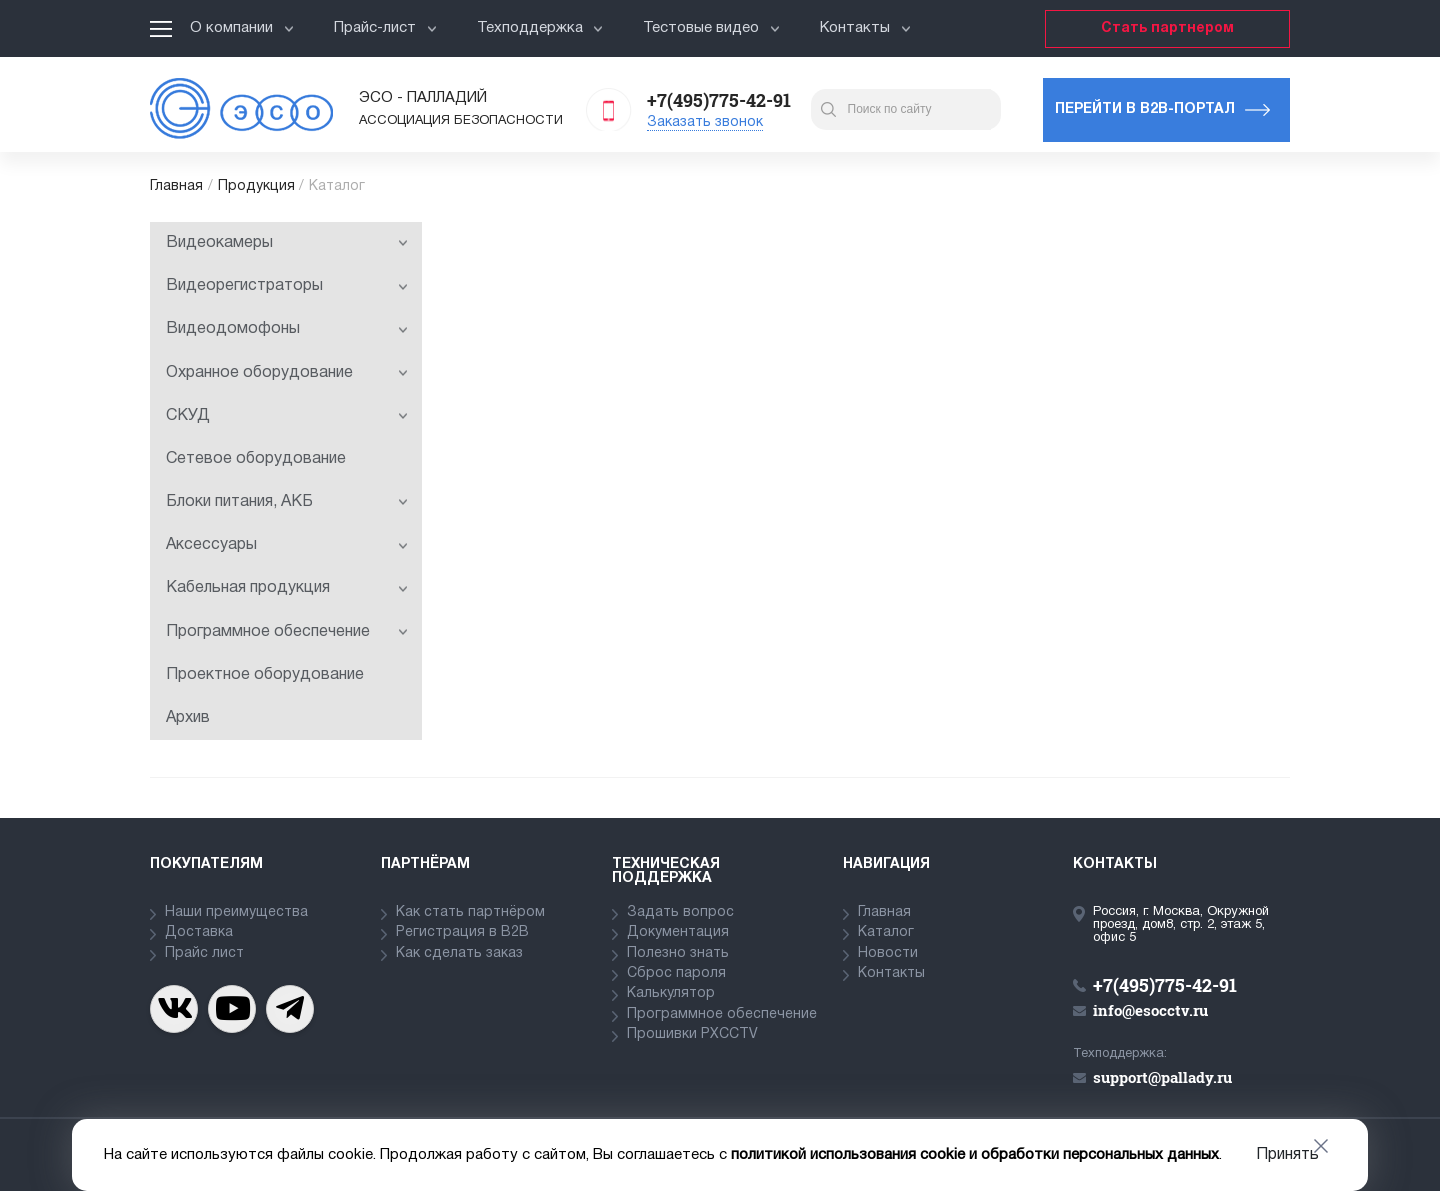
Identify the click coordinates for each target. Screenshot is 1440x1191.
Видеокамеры (287, 243)
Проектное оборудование (265, 675)
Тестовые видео (711, 28)
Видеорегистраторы (287, 286)
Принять (1287, 1155)
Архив (188, 718)
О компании (242, 28)
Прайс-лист (385, 28)
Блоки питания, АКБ (287, 502)
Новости (888, 953)
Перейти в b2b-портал (1145, 109)
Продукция (256, 186)
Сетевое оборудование (256, 459)
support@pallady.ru (1162, 1077)
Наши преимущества (236, 912)
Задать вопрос (680, 912)
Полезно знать (678, 953)
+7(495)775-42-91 (719, 100)
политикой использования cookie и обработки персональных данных (975, 1155)
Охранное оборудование (287, 373)
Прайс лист (204, 953)
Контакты (865, 28)
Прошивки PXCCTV (692, 1034)
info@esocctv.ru (1150, 1010)
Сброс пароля (676, 973)
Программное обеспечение (287, 632)
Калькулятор (671, 993)
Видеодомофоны (287, 329)
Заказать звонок (705, 122)
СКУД (287, 416)
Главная (176, 186)
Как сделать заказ (459, 953)
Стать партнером (1167, 28)
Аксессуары (287, 545)
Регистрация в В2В (462, 932)
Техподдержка (540, 28)
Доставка (199, 932)
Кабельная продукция (287, 588)
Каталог (886, 932)
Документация (678, 932)
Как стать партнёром (470, 912)
